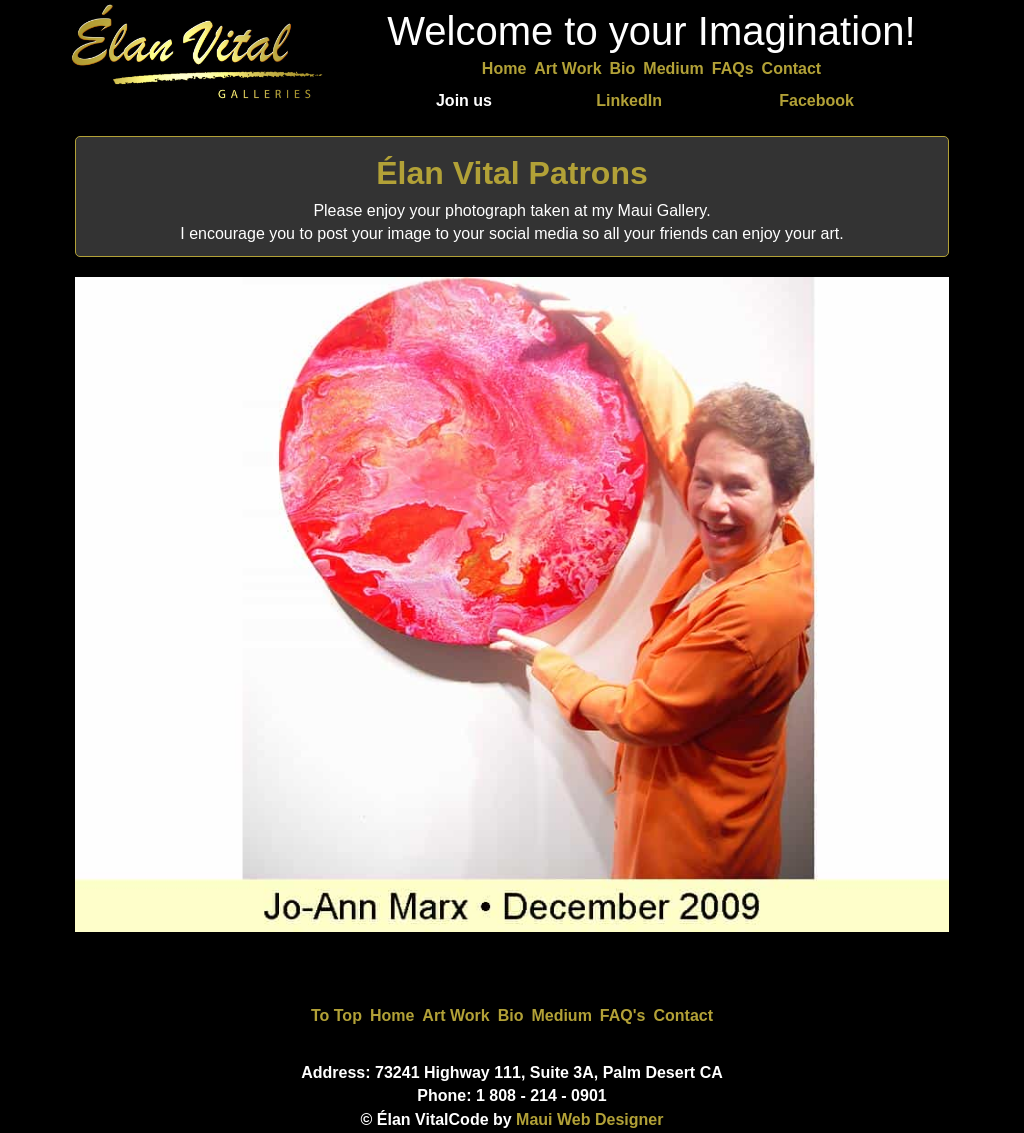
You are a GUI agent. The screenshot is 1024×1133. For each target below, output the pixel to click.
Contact (792, 68)
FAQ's (623, 1015)
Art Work (567, 68)
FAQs (733, 68)
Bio (623, 68)
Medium (673, 68)
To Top (336, 1015)
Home (504, 68)
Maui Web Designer (589, 1119)
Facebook (816, 100)
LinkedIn (629, 100)
